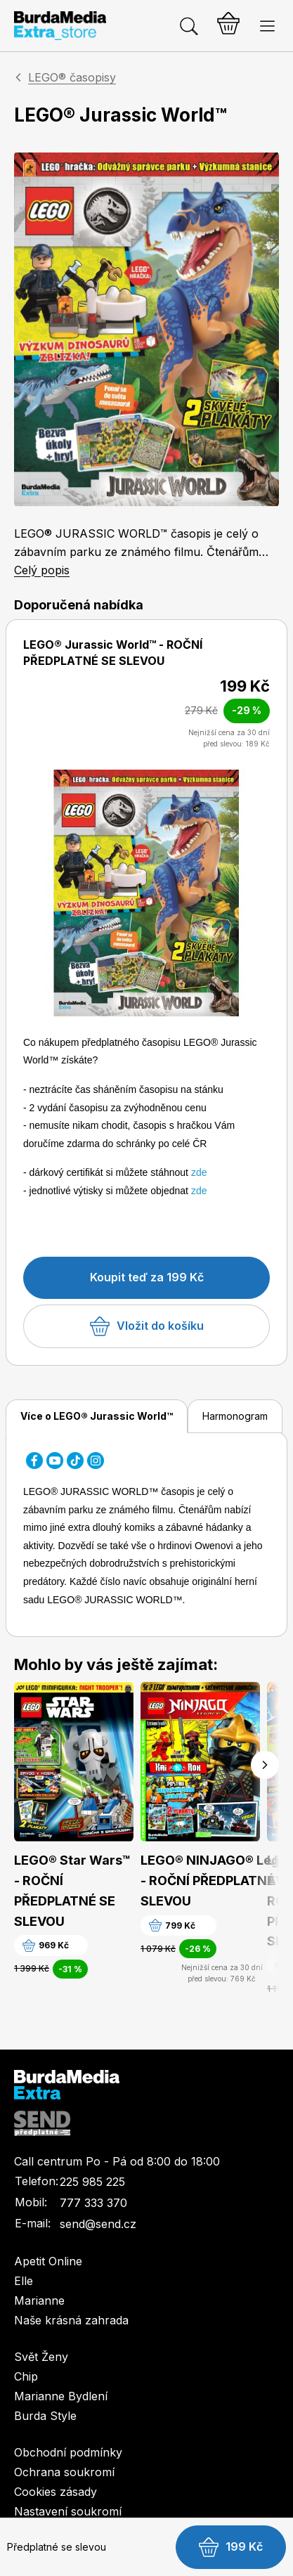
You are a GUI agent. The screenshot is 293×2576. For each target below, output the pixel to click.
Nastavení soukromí (68, 2511)
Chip (26, 2376)
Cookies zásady (55, 2492)
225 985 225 (92, 2182)
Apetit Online (48, 2261)
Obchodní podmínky (68, 2452)
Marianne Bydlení (61, 2396)
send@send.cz (98, 2224)
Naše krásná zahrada (71, 2320)
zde (199, 1172)
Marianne (39, 2300)
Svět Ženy (41, 2357)
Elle (23, 2281)
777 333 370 (93, 2203)
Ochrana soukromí (64, 2472)
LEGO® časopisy (72, 77)
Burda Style (45, 2416)
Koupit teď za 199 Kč (147, 1277)
